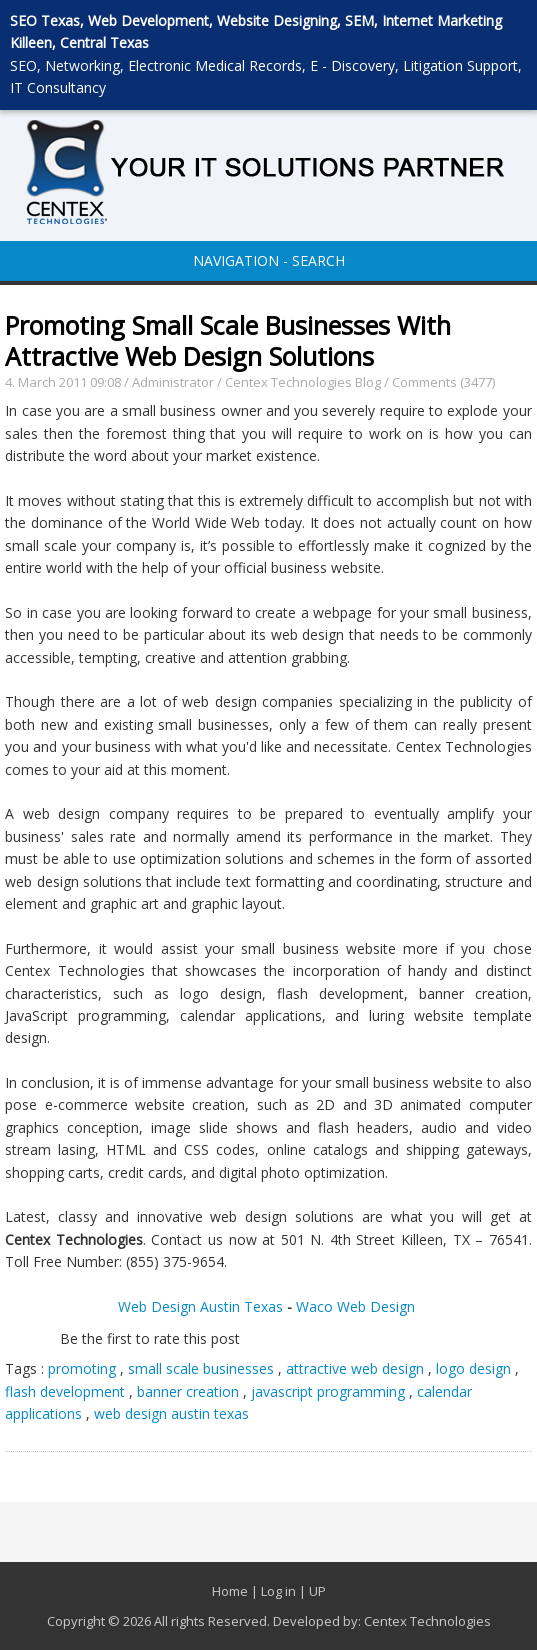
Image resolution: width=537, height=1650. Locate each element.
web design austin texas (171, 1413)
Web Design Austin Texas (200, 1306)
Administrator (173, 382)
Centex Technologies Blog (304, 382)
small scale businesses (201, 1368)
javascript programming (328, 1391)
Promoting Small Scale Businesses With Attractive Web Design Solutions (228, 340)
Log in (278, 1591)
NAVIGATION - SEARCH (269, 260)
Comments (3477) (443, 382)
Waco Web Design (357, 1306)
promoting (82, 1368)
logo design (473, 1368)
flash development (65, 1391)
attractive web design (355, 1368)
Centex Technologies (427, 1621)
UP (317, 1591)
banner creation (188, 1391)
